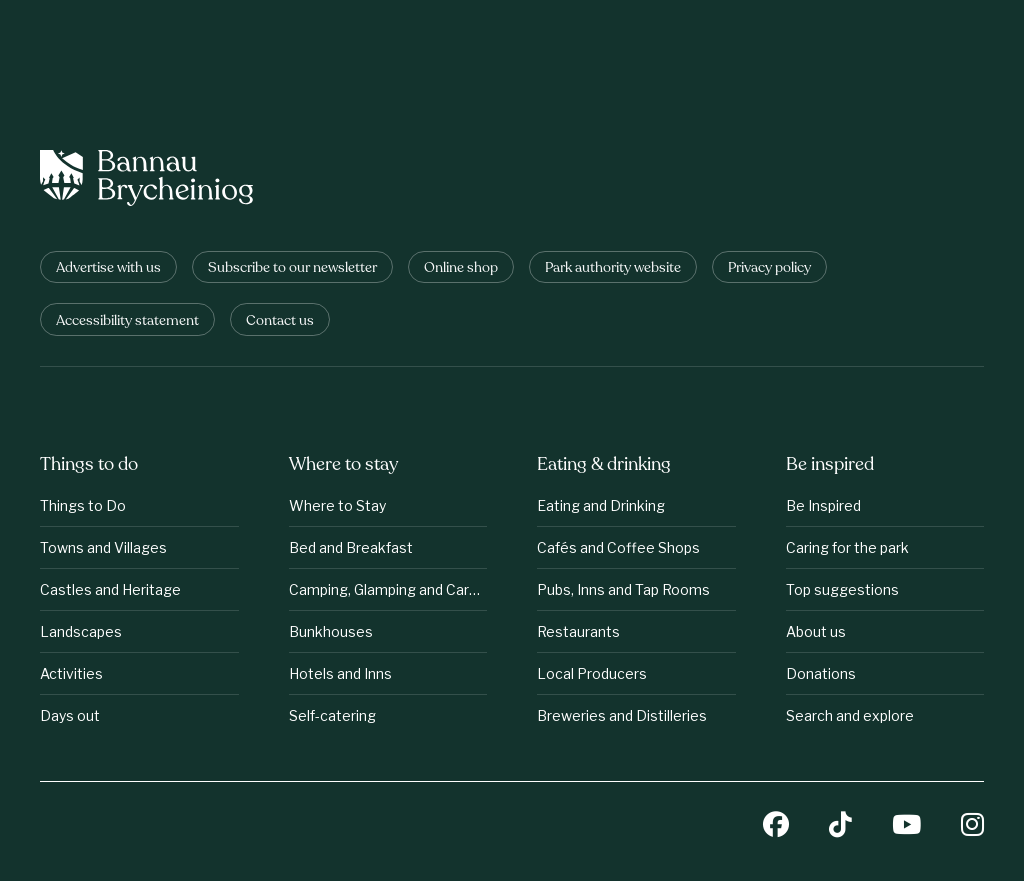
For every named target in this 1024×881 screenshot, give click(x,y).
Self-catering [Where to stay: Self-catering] (332, 715)
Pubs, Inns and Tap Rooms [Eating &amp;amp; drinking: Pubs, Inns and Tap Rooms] (623, 589)
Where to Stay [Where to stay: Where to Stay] (337, 505)
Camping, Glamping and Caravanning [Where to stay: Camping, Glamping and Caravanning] (388, 589)
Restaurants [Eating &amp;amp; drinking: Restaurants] (578, 631)
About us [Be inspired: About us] (816, 631)
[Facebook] (776, 826)
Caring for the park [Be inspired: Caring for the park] (847, 547)
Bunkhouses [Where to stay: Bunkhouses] (331, 631)
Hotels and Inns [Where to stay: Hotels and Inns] (340, 673)
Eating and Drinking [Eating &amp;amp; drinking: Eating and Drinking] (601, 505)
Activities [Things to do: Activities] (71, 673)
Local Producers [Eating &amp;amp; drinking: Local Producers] (592, 673)
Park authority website (613, 268)
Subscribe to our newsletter (292, 268)
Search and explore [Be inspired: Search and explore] (850, 715)
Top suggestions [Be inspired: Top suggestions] (842, 589)
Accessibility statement (127, 321)
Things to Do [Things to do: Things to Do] (83, 505)
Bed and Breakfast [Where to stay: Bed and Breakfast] (351, 547)
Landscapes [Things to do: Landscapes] (81, 631)
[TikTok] (840, 826)
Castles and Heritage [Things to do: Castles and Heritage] (110, 589)
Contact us (280, 321)
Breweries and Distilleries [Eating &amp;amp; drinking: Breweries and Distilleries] (622, 715)
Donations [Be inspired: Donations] (821, 673)
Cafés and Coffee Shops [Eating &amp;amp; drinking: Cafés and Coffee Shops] (618, 547)
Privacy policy (769, 268)
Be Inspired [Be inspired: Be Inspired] (823, 505)
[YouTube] (906, 826)
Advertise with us (108, 268)
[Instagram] (972, 826)
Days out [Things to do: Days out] (70, 715)
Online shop (461, 268)
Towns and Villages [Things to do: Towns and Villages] (103, 547)
